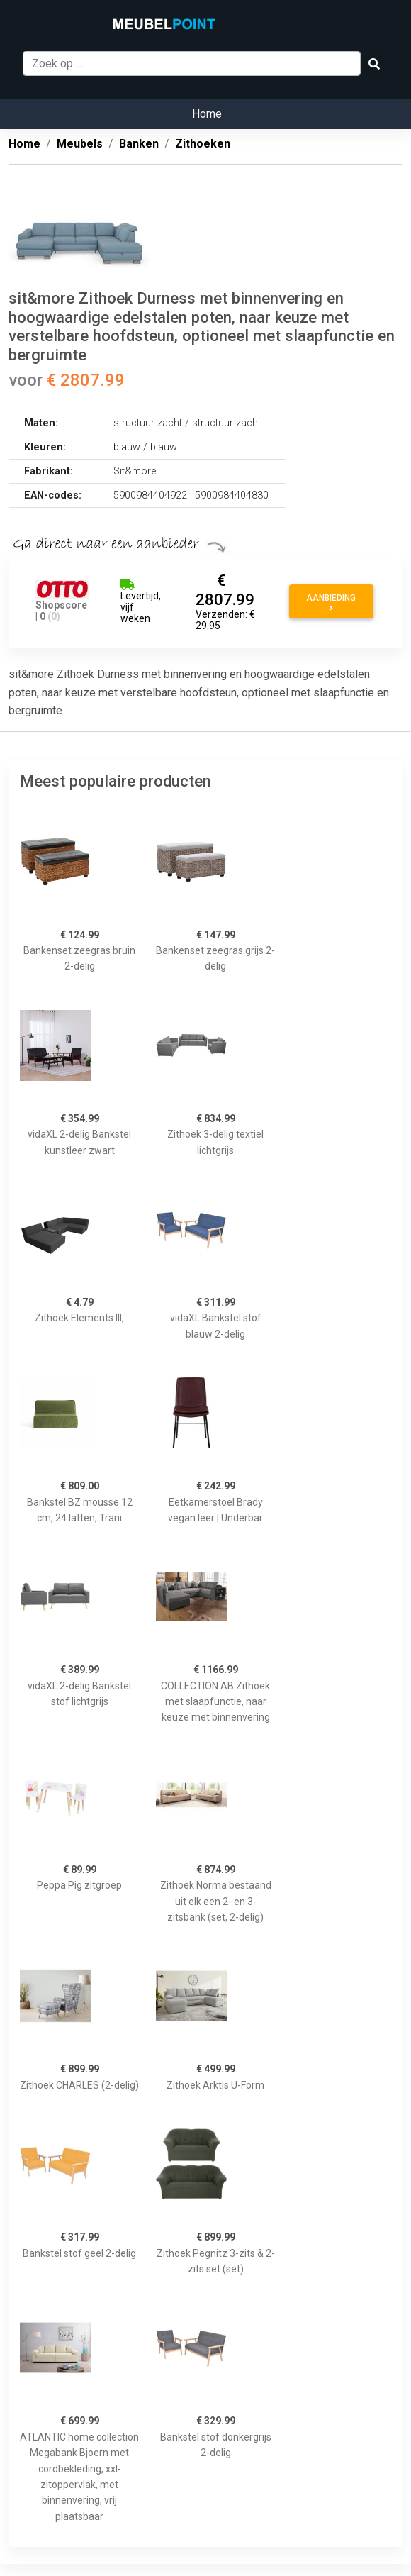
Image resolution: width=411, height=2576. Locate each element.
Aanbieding (331, 603)
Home (207, 114)
